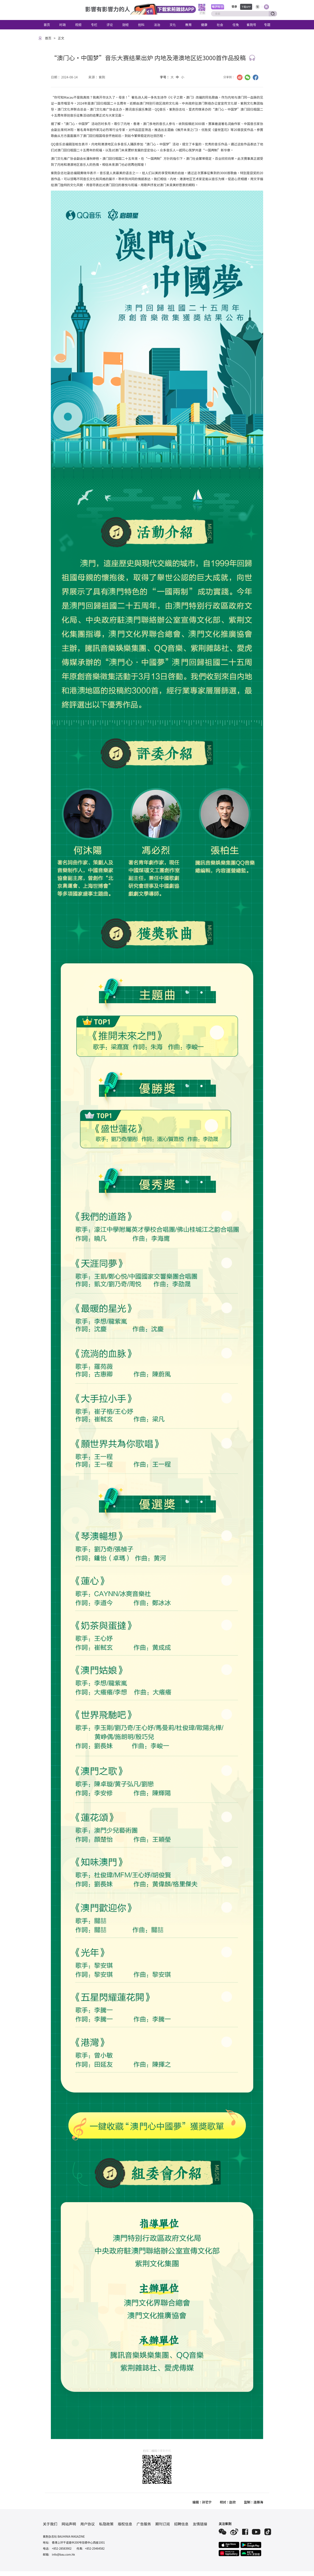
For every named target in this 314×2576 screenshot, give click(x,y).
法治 (157, 24)
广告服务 (144, 2523)
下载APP (246, 6)
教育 (188, 24)
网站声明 (69, 2523)
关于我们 (50, 2523)
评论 (110, 24)
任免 (235, 24)
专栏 (94, 24)
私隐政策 (106, 2523)
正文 (61, 38)
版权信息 (125, 2523)
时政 (62, 24)
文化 (173, 24)
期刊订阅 (162, 2523)
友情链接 (200, 2523)
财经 (125, 24)
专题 (267, 24)
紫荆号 (251, 24)
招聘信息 (181, 2523)
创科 (141, 24)
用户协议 (87, 2523)
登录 (234, 6)
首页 (47, 24)
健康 (204, 24)
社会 (220, 24)
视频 (78, 24)
